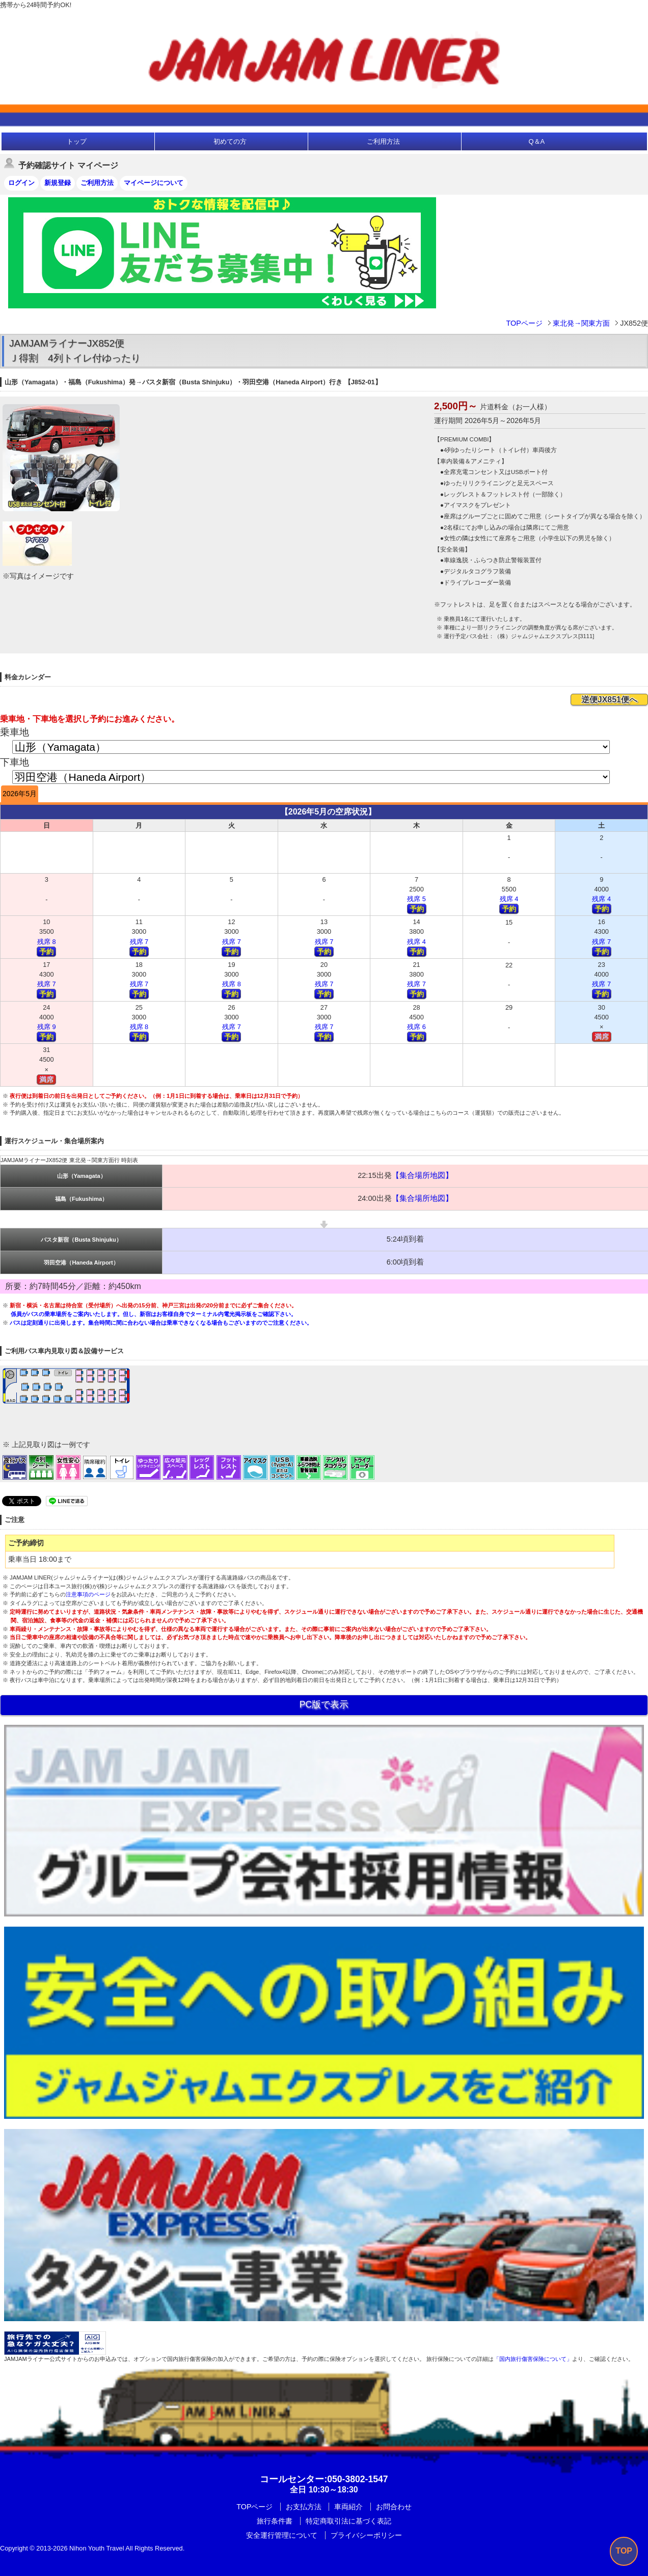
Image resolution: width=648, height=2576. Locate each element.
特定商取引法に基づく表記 (348, 2521)
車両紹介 (348, 2507)
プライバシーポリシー (366, 2535)
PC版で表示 (324, 1704)
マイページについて (153, 183)
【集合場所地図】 (422, 1175)
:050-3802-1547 (324, 2479)
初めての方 (230, 141)
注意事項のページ (88, 1594)
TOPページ (524, 323)
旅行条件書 (274, 2521)
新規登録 (57, 183)
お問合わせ (394, 2507)
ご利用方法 (383, 141)
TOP (623, 2550)
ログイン (21, 183)
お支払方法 (303, 2507)
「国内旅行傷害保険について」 (533, 2359)
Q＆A (536, 141)
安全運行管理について (281, 2535)
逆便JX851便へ (609, 699)
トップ (77, 141)
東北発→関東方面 (581, 323)
